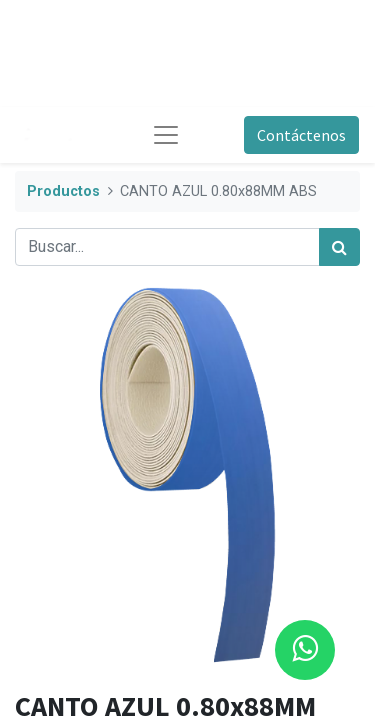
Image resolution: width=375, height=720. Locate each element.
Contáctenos (301, 135)
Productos (63, 191)
